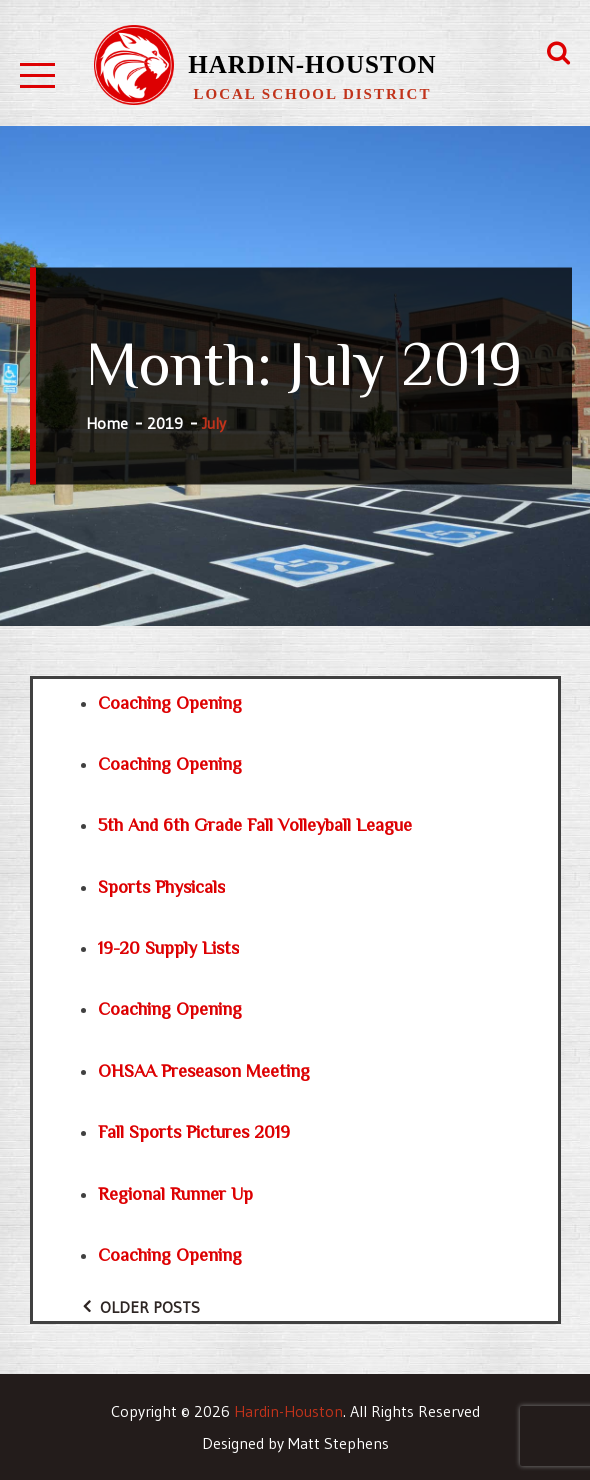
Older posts (150, 1307)
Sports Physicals (161, 887)
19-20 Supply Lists (168, 948)
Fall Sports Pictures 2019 (194, 1132)
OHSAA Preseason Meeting (204, 1071)
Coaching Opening (170, 703)
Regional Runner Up (175, 1194)
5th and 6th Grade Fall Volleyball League (255, 825)
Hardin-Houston (312, 64)
